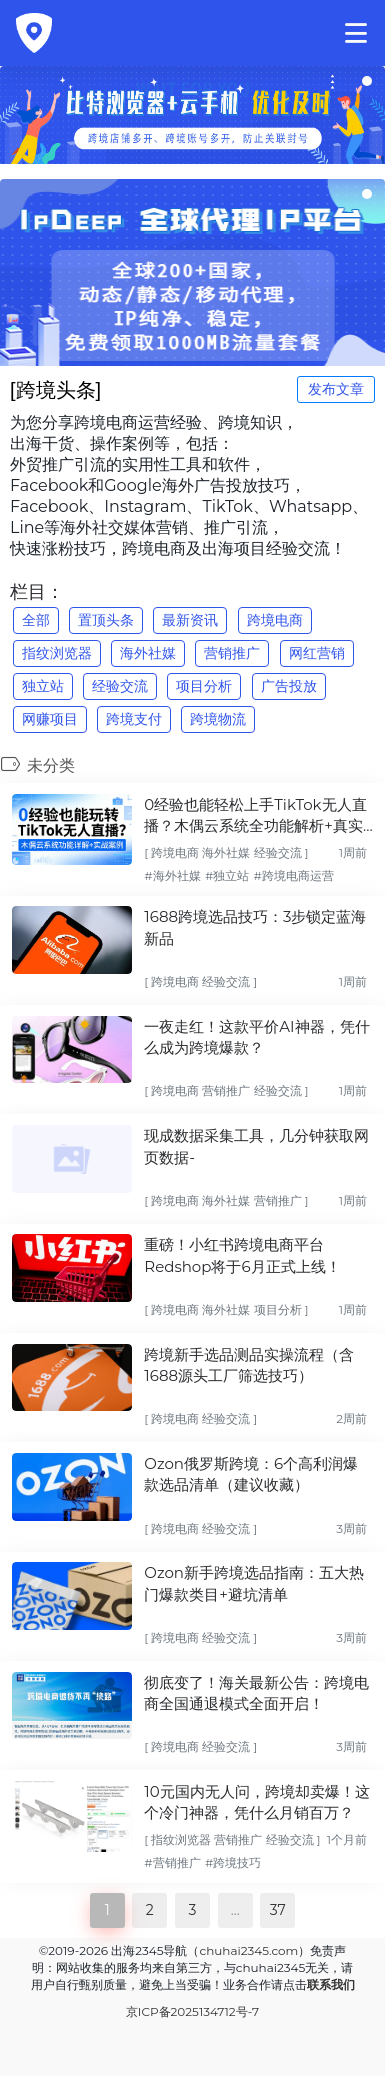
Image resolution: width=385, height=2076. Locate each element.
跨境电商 (275, 620)
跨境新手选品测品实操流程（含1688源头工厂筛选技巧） (249, 1365)
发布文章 (336, 389)
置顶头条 (106, 620)
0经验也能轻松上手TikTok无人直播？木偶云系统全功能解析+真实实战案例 (255, 816)
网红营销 (317, 653)
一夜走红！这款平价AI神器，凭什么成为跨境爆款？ (256, 1037)
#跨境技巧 (233, 1862)
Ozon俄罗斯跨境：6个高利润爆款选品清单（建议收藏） (251, 1474)
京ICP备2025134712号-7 (192, 2011)
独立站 (43, 686)
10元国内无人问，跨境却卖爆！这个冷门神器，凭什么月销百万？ (256, 1802)
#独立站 (227, 875)
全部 (36, 620)
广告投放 (289, 686)
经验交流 (120, 686)
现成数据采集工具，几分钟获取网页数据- (256, 1146)
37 (278, 1910)
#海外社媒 (172, 875)
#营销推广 (172, 1862)
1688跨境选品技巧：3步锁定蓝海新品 (255, 927)
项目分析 (204, 686)
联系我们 (331, 1984)
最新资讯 (190, 620)
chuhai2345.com (248, 1950)
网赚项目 (50, 719)
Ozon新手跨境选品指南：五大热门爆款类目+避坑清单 (254, 1583)
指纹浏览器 (57, 653)
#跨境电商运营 (293, 875)
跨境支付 (134, 719)
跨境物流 (218, 719)
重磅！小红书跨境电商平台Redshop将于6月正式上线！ (242, 1255)
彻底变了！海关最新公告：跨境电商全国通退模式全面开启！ (256, 1693)
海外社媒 (148, 653)
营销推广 (232, 653)
